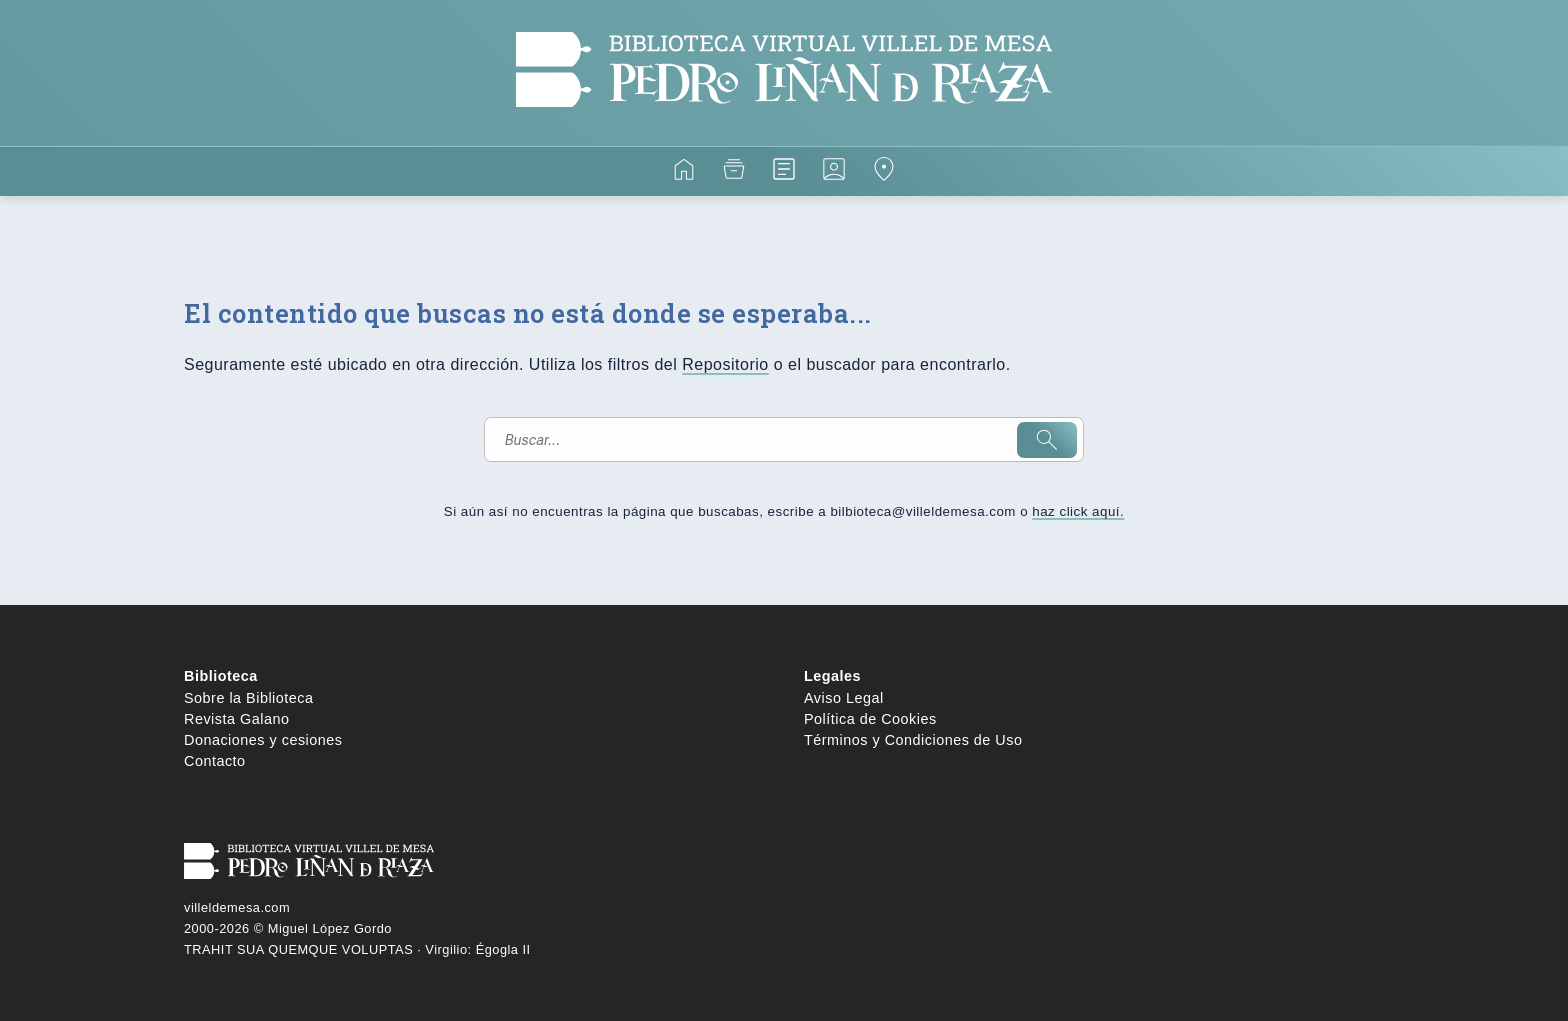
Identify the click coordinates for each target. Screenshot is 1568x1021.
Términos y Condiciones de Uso (913, 740)
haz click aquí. (1078, 511)
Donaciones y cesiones (263, 740)
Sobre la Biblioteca (249, 698)
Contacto (215, 761)
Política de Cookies (870, 719)
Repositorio (725, 364)
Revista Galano (236, 719)
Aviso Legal (844, 698)
